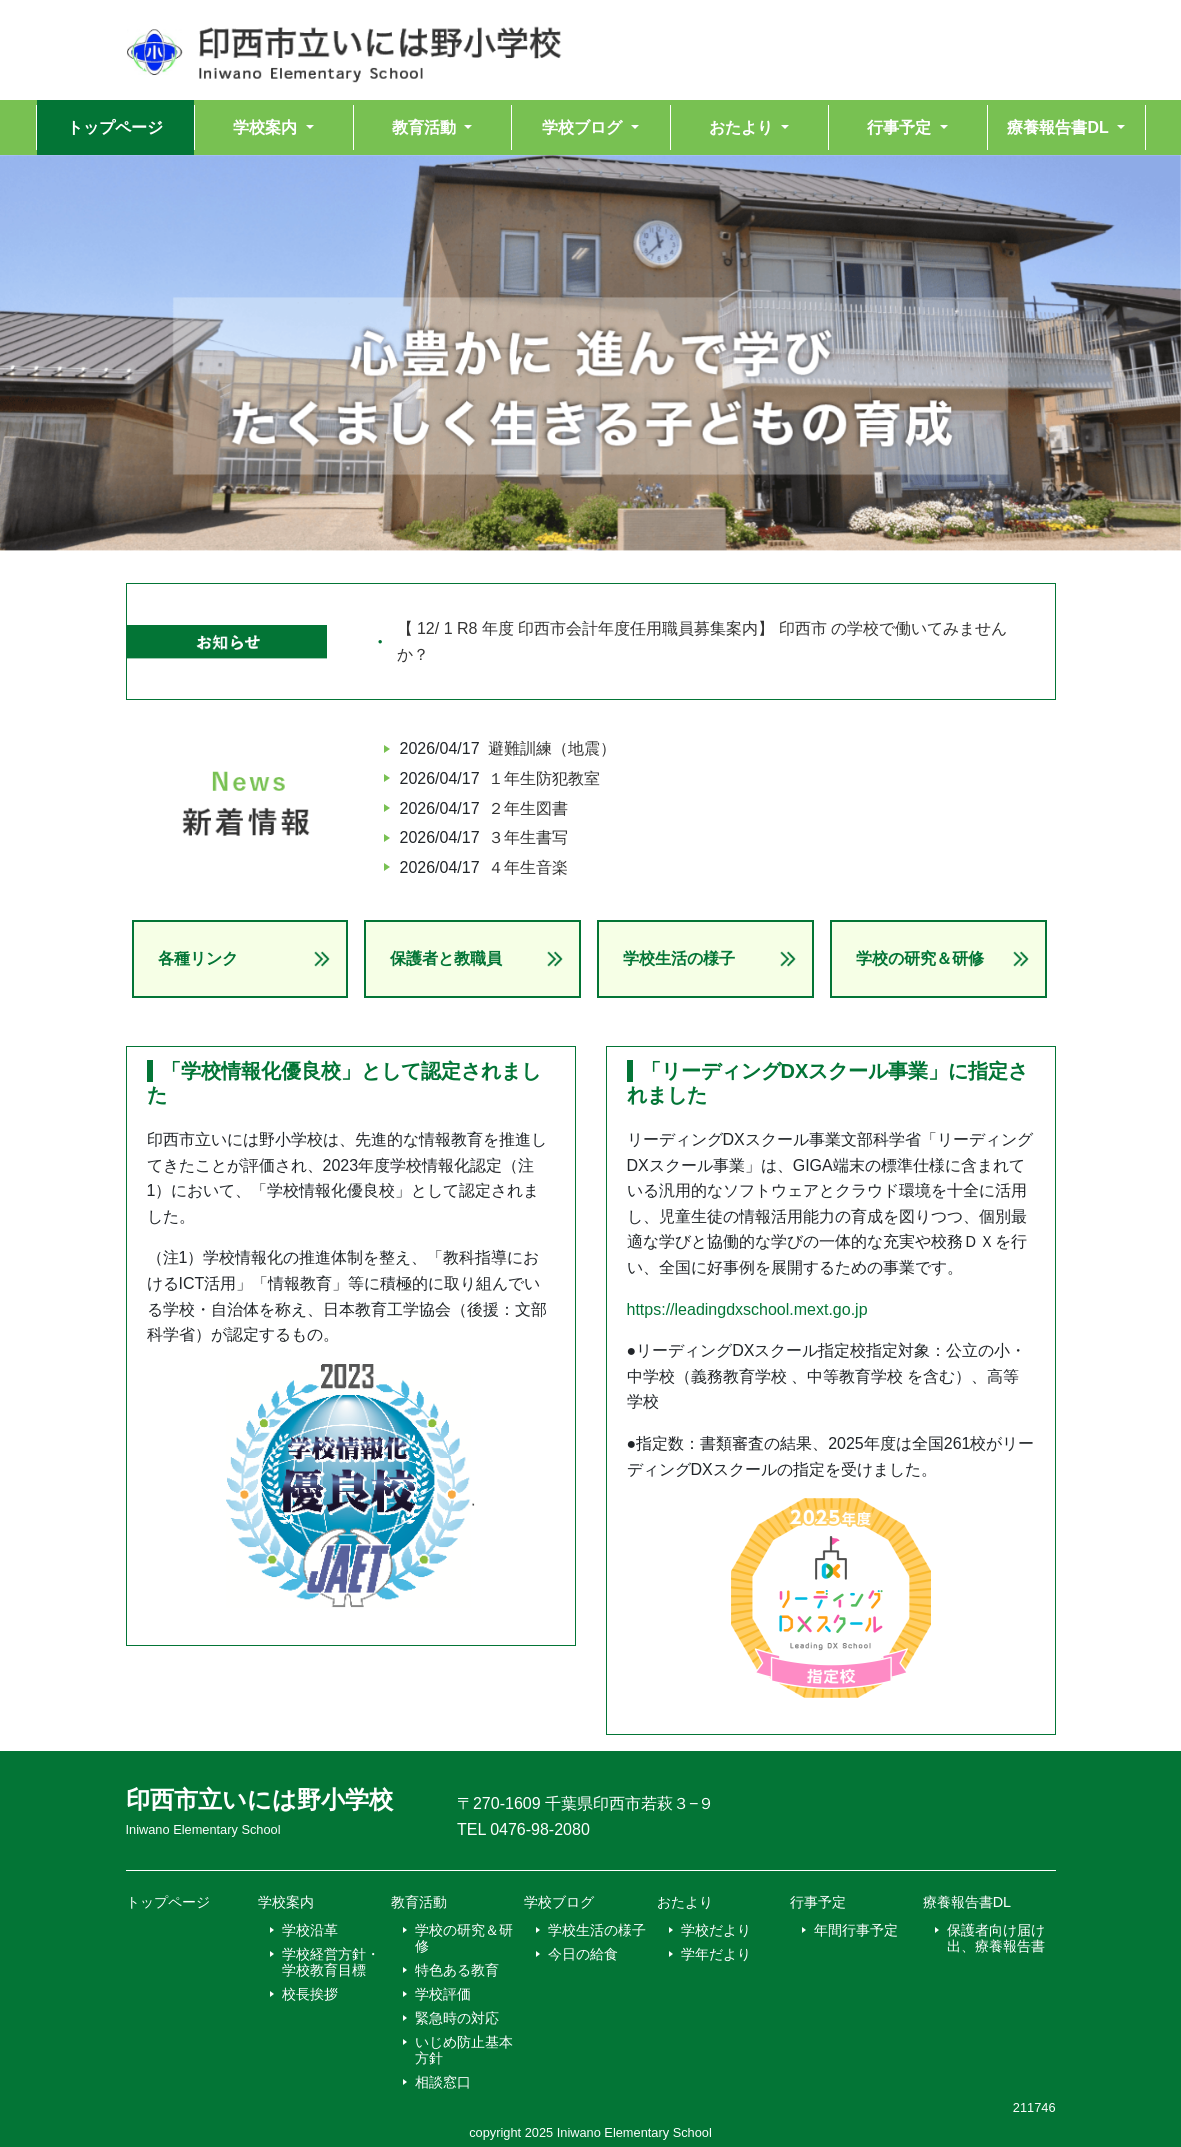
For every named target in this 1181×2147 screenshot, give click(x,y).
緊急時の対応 (457, 2018)
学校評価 (443, 1994)
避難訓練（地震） (552, 748)
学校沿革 (310, 1930)
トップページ (115, 127)
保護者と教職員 (446, 958)
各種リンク (198, 958)
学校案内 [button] (267, 127)
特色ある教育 (457, 1970)
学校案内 (286, 1902)
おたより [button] (743, 127)
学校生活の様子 (679, 958)
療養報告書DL (967, 1902)
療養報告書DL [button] (1059, 127)
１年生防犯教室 (544, 778)
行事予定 (818, 1902)
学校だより (716, 1930)
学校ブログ (559, 1902)
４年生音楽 (528, 867)
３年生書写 (528, 837)
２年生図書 (528, 808)
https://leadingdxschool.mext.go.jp (747, 1309)
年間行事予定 (856, 1930)
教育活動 (419, 1902)
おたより (685, 1902)
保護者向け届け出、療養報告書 (996, 1938)
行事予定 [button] (901, 127)
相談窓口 (443, 2082)
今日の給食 (583, 1954)
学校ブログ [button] (584, 127)
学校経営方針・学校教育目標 (331, 1962)
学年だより (716, 1954)
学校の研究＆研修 (920, 958)
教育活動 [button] (426, 127)
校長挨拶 (310, 1994)
